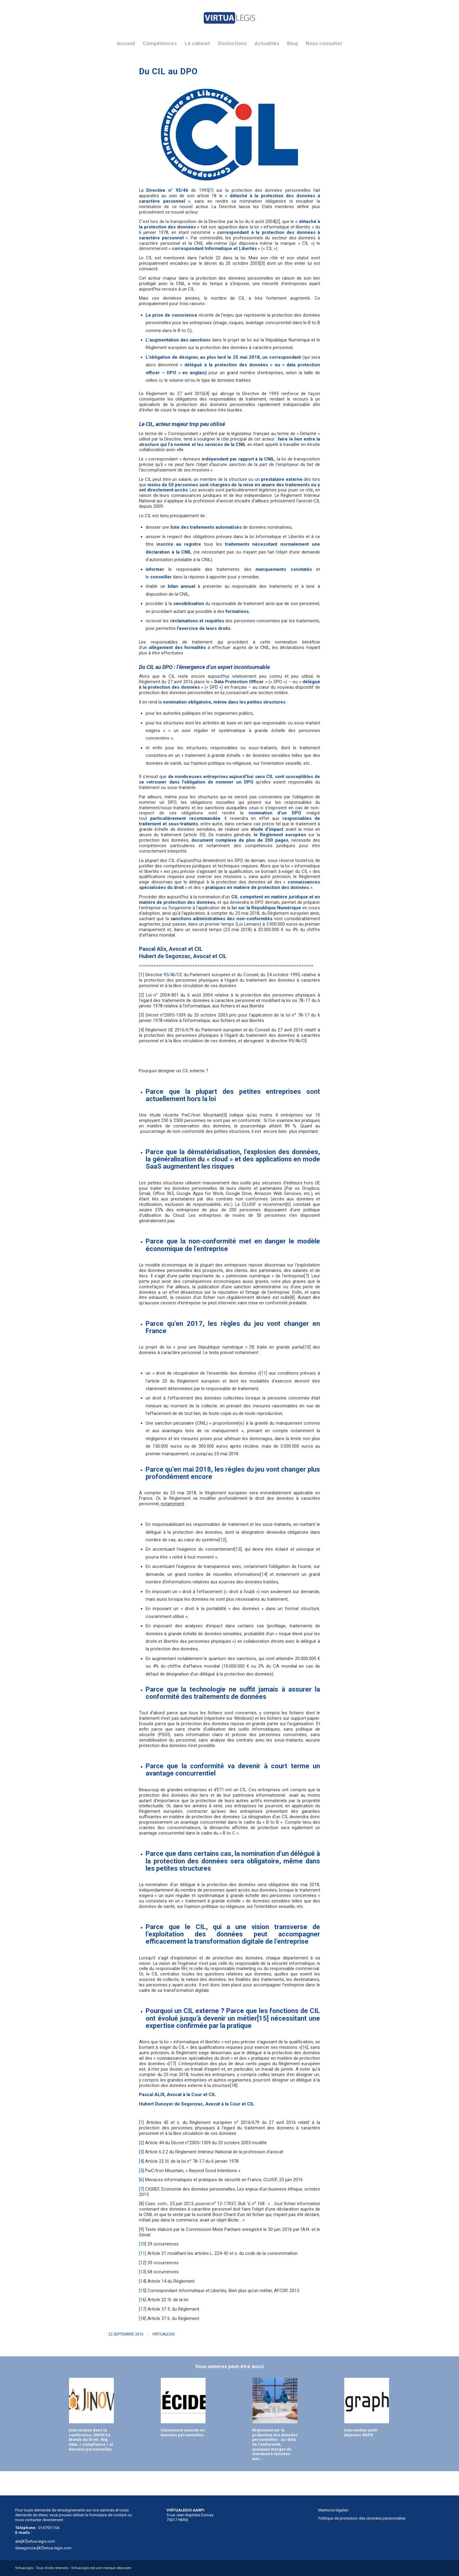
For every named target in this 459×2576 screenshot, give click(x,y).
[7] (306, 1276)
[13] (238, 1549)
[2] (277, 221)
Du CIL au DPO (168, 71)
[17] (172, 2063)
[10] (307, 1347)
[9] (251, 1347)
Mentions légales (333, 2510)
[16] (304, 2047)
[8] (292, 1297)
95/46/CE (172, 974)
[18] (233, 2085)
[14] (263, 1574)
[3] (262, 263)
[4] (206, 393)
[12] (222, 1540)
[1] (211, 190)
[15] (263, 2018)
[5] (224, 1115)
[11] (263, 1373)
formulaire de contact (108, 2515)
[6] (288, 1204)
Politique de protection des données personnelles (361, 2518)
